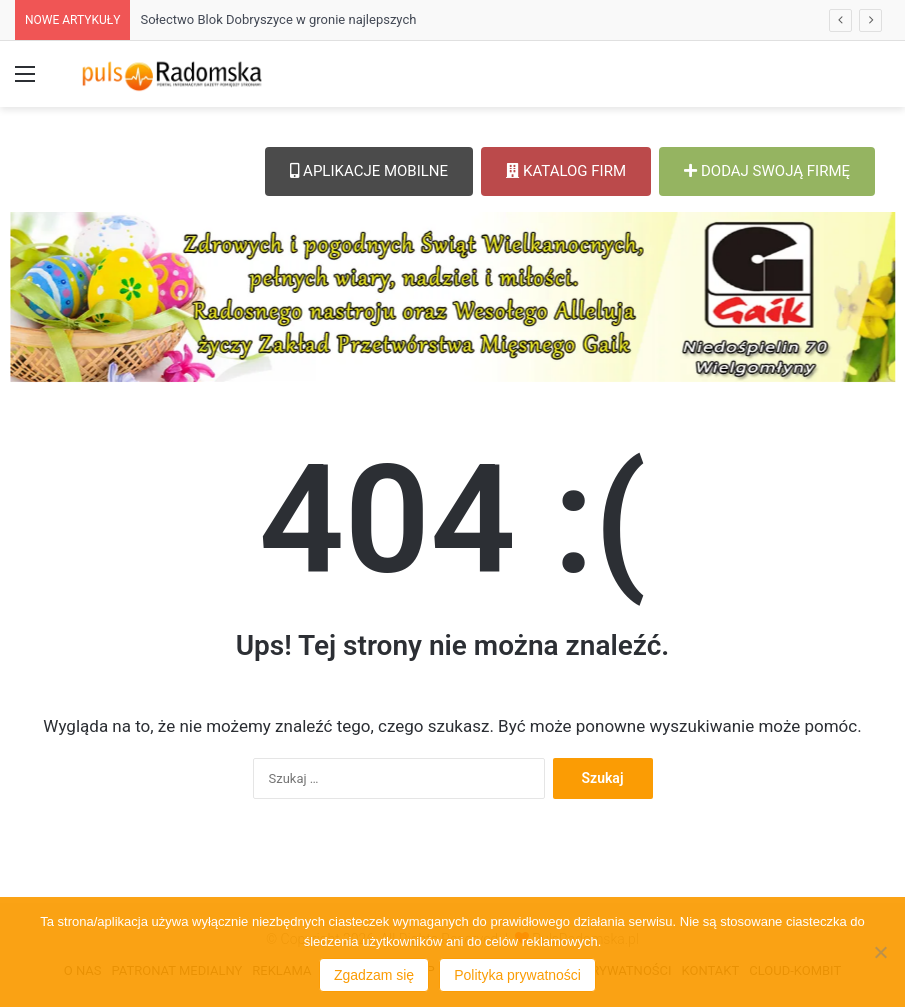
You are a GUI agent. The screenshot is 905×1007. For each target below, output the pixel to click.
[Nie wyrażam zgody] (880, 952)
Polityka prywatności (517, 975)
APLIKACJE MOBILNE (369, 171)
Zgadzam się (374, 975)
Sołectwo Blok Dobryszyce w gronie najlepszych (278, 19)
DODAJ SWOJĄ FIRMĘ (767, 171)
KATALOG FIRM (566, 171)
